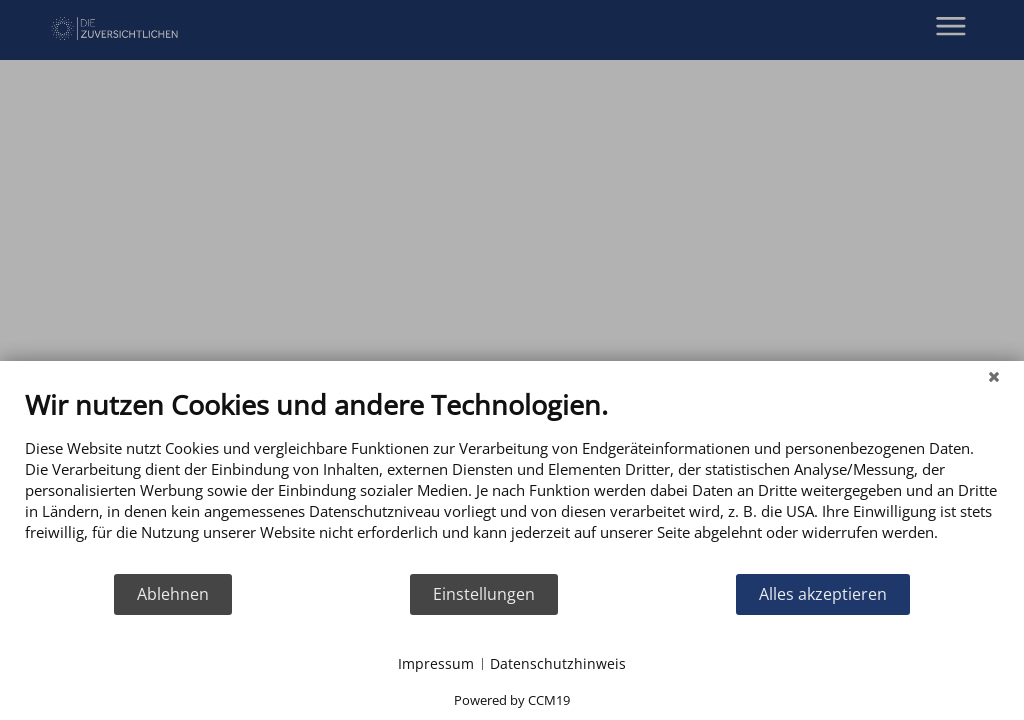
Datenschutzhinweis (558, 663)
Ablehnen (173, 594)
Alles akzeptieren (823, 594)
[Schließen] (994, 376)
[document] (512, 480)
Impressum (436, 663)
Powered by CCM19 (512, 700)
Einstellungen (484, 594)
